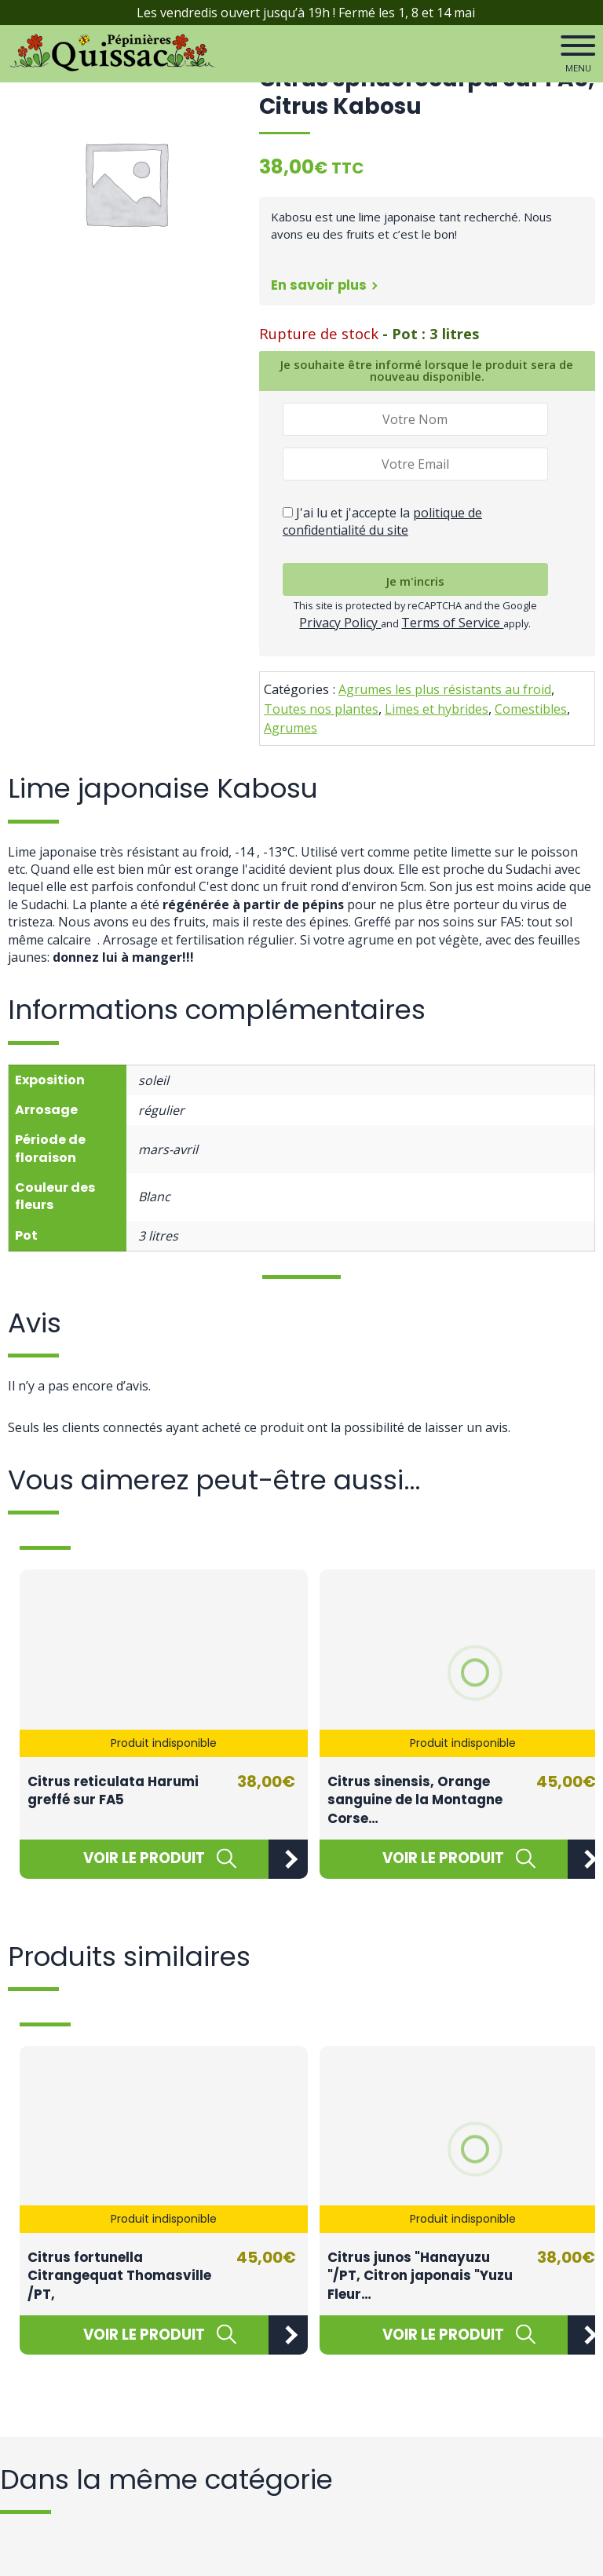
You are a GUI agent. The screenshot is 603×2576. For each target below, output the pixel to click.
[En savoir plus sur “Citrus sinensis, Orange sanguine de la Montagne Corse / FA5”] (444, 1859)
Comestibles (531, 709)
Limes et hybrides (436, 709)
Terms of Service (452, 622)
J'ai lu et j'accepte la (382, 521)
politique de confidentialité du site (382, 521)
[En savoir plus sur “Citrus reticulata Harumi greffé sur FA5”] (144, 1859)
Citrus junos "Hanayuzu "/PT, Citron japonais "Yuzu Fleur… (420, 2276)
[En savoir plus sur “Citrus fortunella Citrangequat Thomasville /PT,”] (144, 2335)
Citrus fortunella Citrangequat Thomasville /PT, (119, 2276)
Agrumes (290, 727)
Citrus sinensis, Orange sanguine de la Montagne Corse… (414, 1800)
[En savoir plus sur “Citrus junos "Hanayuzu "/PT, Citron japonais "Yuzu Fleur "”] (444, 2335)
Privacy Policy (340, 622)
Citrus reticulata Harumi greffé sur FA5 (113, 1791)
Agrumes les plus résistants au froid (444, 689)
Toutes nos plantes (321, 709)
